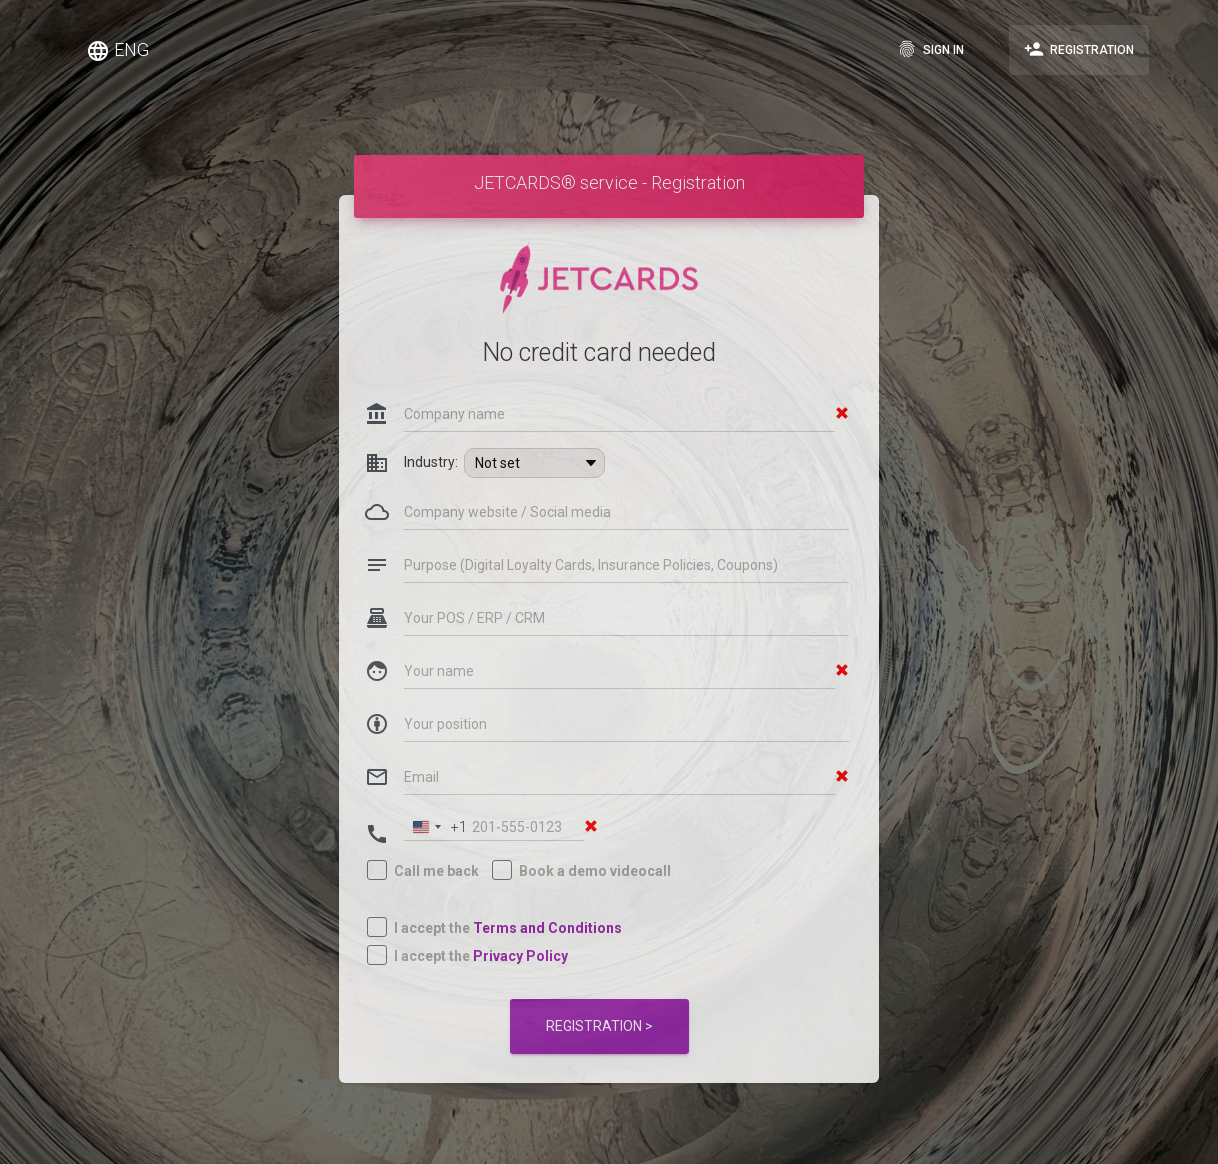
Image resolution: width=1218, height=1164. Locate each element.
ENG (117, 51)
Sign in (930, 49)
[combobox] (436, 790)
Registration (1079, 49)
